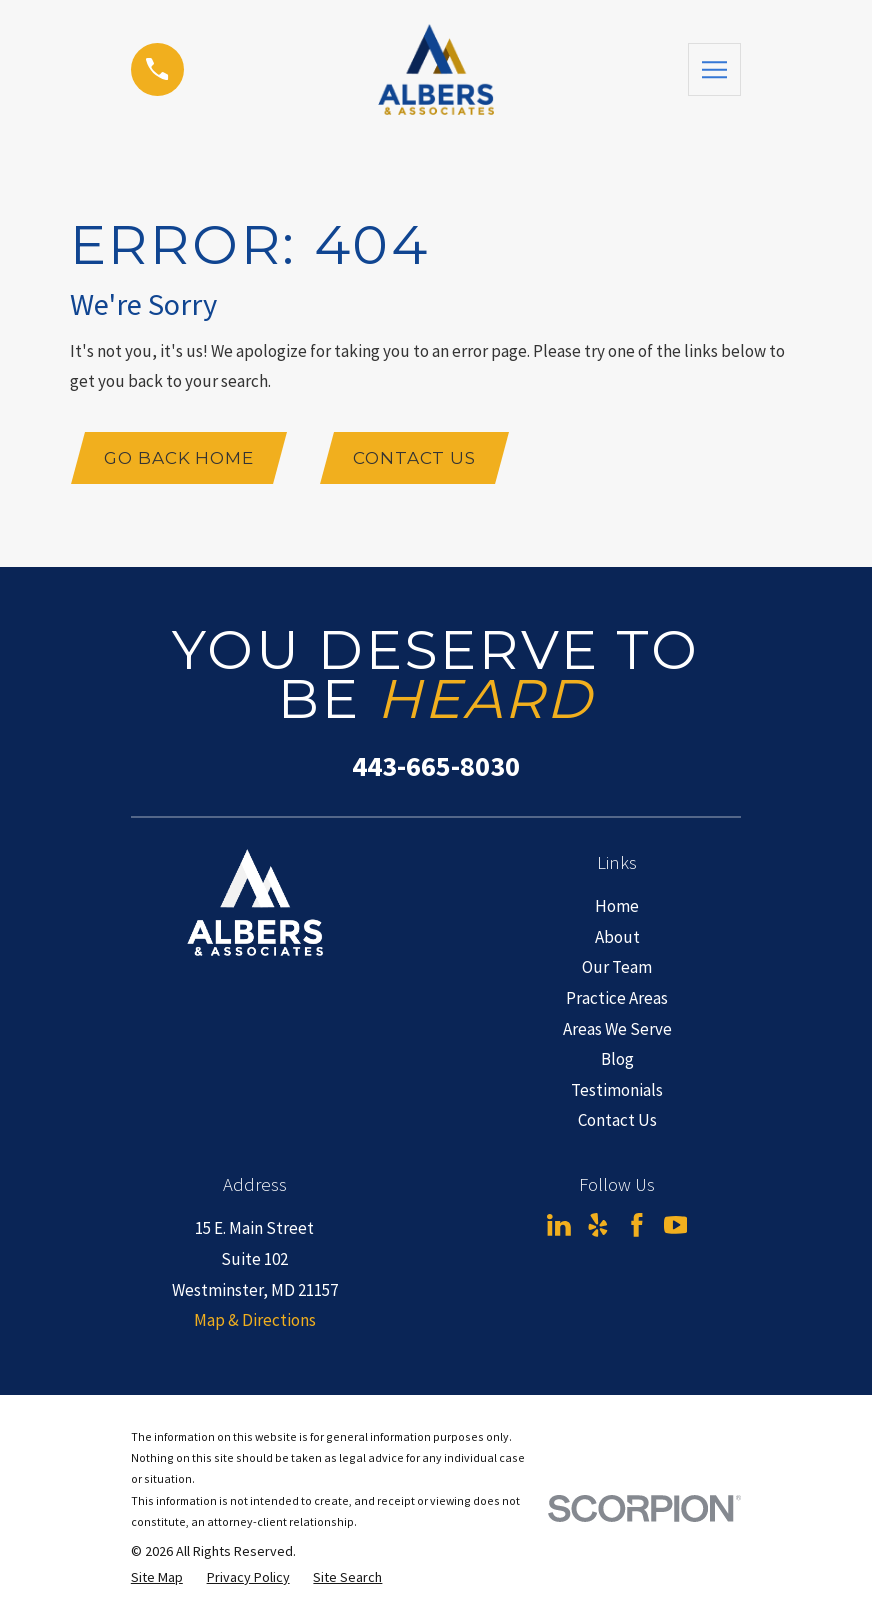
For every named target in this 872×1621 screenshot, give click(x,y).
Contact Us (415, 458)
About (617, 937)
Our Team (617, 968)
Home (617, 906)
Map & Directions (255, 1320)
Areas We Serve (617, 1029)
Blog (617, 1059)
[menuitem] (157, 1578)
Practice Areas (617, 998)
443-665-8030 (436, 767)
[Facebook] (637, 1226)
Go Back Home (179, 458)
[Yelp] (598, 1226)
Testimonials (617, 1090)
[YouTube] (676, 1226)
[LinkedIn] (559, 1226)
